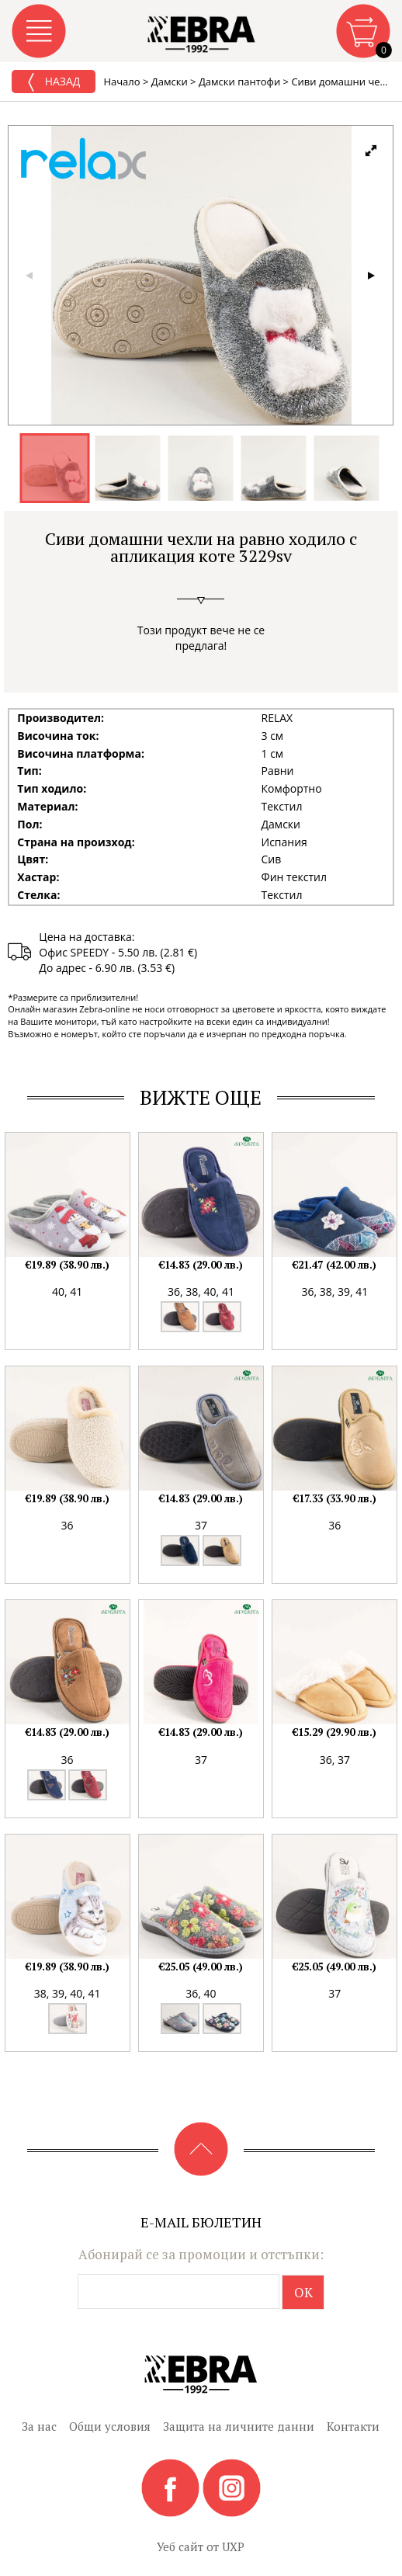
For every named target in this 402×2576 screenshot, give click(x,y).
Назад (53, 82)
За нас (39, 2426)
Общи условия (110, 2426)
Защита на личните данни (238, 2426)
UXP (233, 2546)
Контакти (353, 2426)
